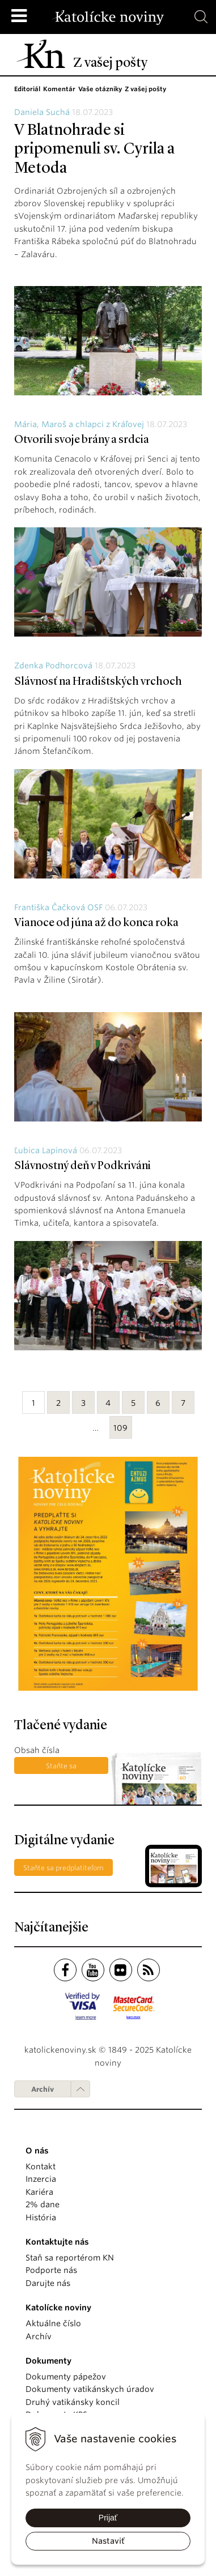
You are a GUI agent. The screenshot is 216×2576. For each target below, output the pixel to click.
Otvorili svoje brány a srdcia (81, 440)
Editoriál (27, 89)
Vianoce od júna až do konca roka (96, 923)
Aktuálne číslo (53, 2323)
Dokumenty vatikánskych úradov (90, 2389)
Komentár (59, 89)
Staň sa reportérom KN (70, 2257)
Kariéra (39, 2192)
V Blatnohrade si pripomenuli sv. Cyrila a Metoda (94, 150)
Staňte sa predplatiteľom (61, 1768)
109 (120, 1427)
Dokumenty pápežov (66, 2376)
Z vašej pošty (145, 89)
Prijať (108, 2517)
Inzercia (41, 2178)
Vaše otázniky (100, 89)
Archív (42, 2089)
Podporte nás (51, 2270)
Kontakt (41, 2166)
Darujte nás (48, 2283)
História (41, 2217)
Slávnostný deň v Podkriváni (82, 1166)
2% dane (43, 2204)
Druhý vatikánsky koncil (73, 2402)
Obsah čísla (37, 1750)
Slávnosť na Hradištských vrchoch (98, 682)
